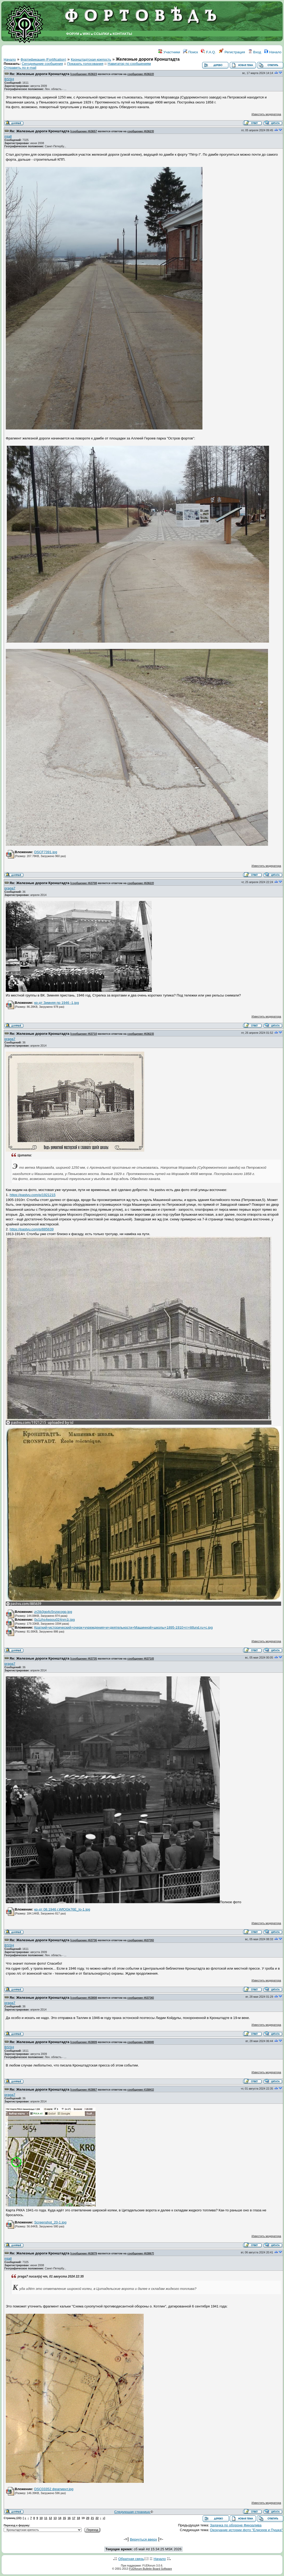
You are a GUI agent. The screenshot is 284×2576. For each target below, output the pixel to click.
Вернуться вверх (143, 2539)
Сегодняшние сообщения (42, 64)
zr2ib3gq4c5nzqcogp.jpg (53, 1612)
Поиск (190, 52)
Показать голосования (85, 64)
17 (73, 2518)
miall (8, 136)
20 (87, 2518)
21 (92, 2518)
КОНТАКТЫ (122, 34)
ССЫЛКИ (101, 34)
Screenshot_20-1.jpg (50, 2222)
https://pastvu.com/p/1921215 (33, 1195)
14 (59, 2518)
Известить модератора (266, 114)
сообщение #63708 (84, 883)
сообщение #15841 (140, 2089)
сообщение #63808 (84, 1997)
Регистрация (232, 52)
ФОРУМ (72, 34)
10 (41, 2518)
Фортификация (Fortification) (43, 59)
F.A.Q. (208, 52)
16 (69, 2518)
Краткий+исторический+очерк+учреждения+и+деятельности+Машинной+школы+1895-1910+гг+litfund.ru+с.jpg (123, 1627)
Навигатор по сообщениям (129, 64)
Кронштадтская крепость (91, 59)
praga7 (9, 888)
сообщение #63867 (84, 2089)
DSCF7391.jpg (45, 852)
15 (64, 2518)
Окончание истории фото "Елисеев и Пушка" (246, 2530)
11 (45, 2518)
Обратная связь (131, 2559)
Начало (272, 52)
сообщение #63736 (84, 1940)
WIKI (86, 34)
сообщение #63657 (84, 131)
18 (78, 2518)
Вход (254, 52)
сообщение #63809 (84, 2042)
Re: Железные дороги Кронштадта (39, 74)
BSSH (9, 79)
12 (50, 2518)
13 (55, 2518)
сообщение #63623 (84, 74)
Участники (169, 52)
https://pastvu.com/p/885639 (31, 1229)
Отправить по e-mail (20, 68)
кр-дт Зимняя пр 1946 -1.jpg (56, 1003)
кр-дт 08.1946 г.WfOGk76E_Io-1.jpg (62, 1909)
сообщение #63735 (84, 1658)
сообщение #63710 (84, 1033)
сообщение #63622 (140, 74)
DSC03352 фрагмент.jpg (53, 2489)
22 (97, 2518)
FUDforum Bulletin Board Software (150, 2568)
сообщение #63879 (84, 2253)
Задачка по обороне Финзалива (236, 2525)
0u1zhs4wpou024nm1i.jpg (54, 1620)
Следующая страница (133, 2512)
